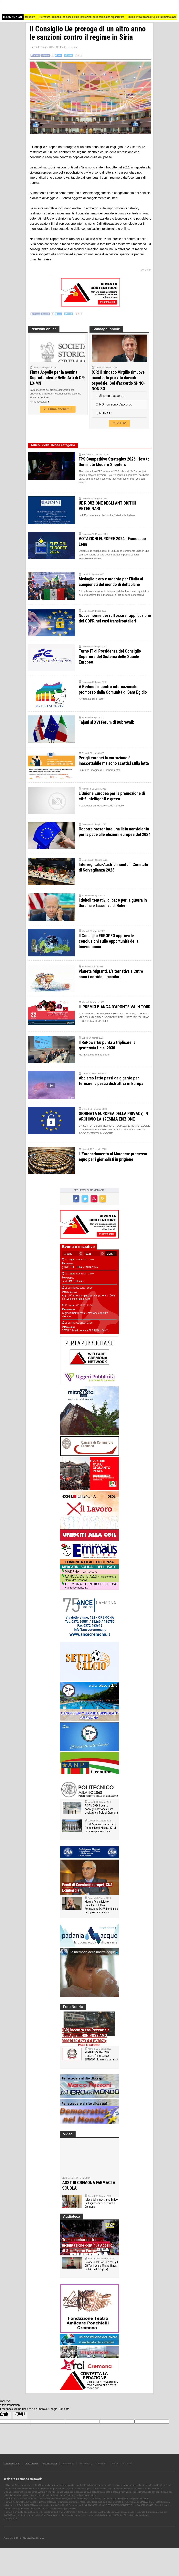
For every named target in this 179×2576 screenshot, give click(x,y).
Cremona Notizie (12, 2471)
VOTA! (119, 423)
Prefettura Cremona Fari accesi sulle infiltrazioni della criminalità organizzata (100, 16)
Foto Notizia (73, 2007)
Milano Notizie (50, 2471)
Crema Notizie (31, 2471)
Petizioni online (44, 329)
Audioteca (71, 2225)
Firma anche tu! (57, 409)
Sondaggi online (106, 329)
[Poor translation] (20, 2423)
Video (68, 2134)
